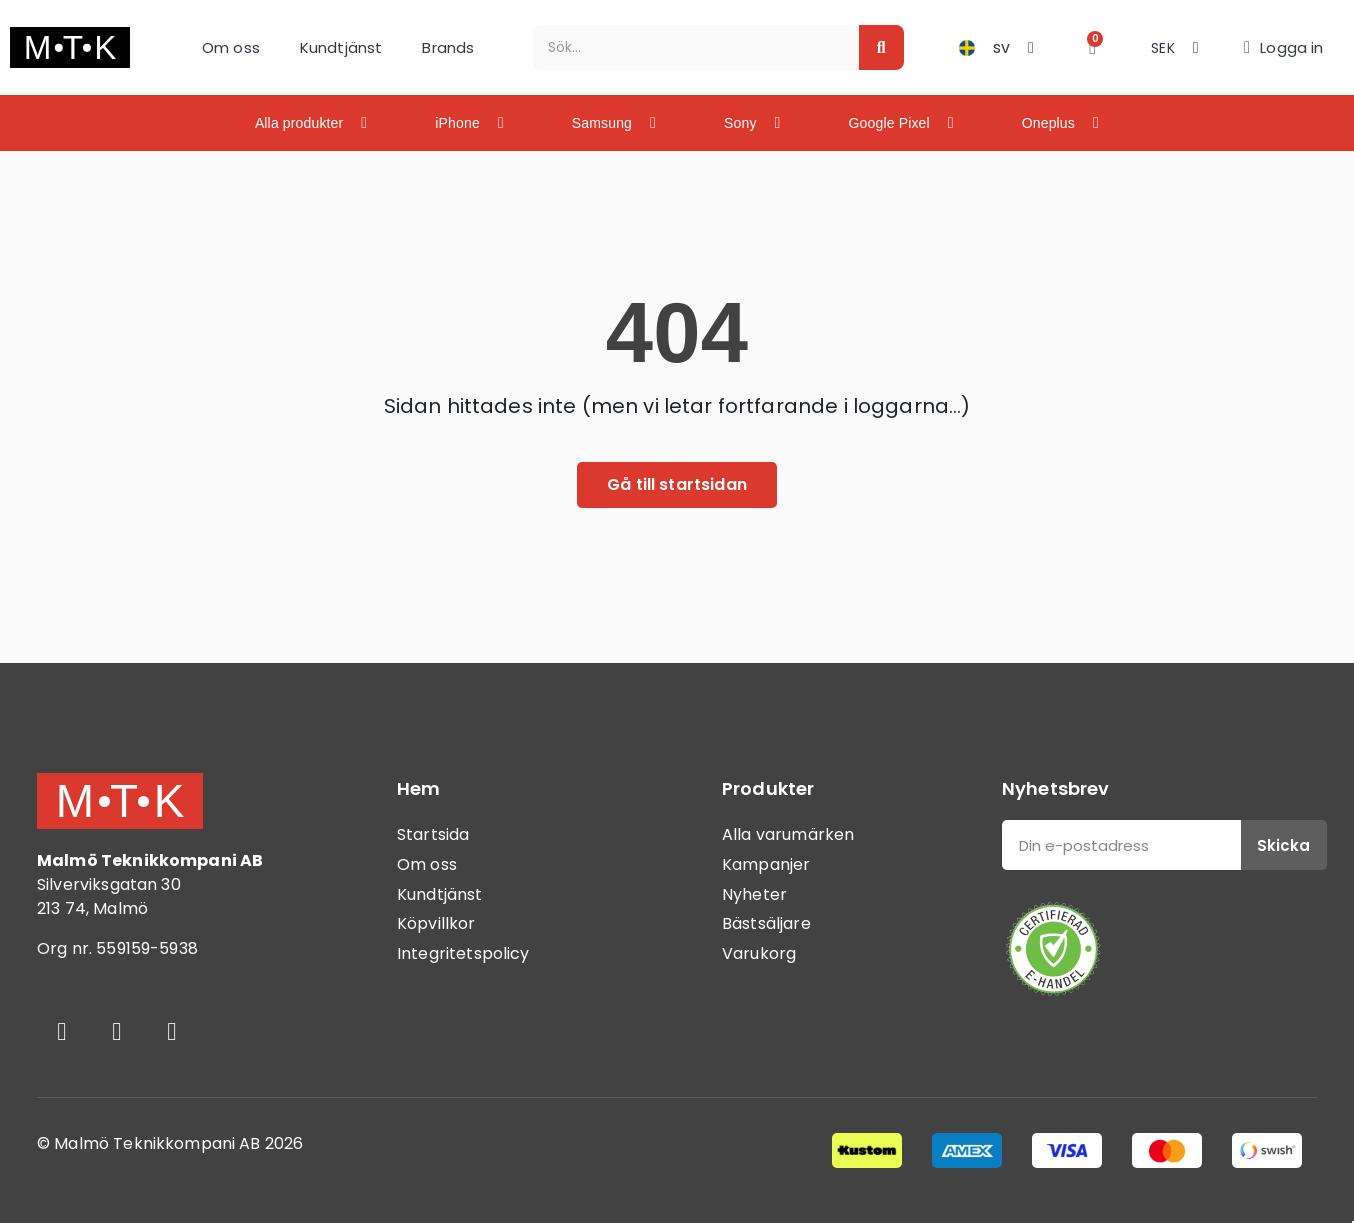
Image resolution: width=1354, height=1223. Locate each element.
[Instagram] (117, 1031)
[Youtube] (172, 1031)
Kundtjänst (341, 47)
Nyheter (754, 894)
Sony (752, 123)
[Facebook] (62, 1031)
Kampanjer (766, 864)
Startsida (433, 834)
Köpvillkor (436, 923)
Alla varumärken (788, 834)
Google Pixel (901, 123)
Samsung (614, 123)
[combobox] (685, 47)
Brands (448, 47)
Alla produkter (311, 123)
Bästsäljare (766, 923)
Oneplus (1060, 123)
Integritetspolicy (463, 953)
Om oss (231, 47)
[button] (1092, 47)
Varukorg (759, 953)
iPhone (469, 123)
